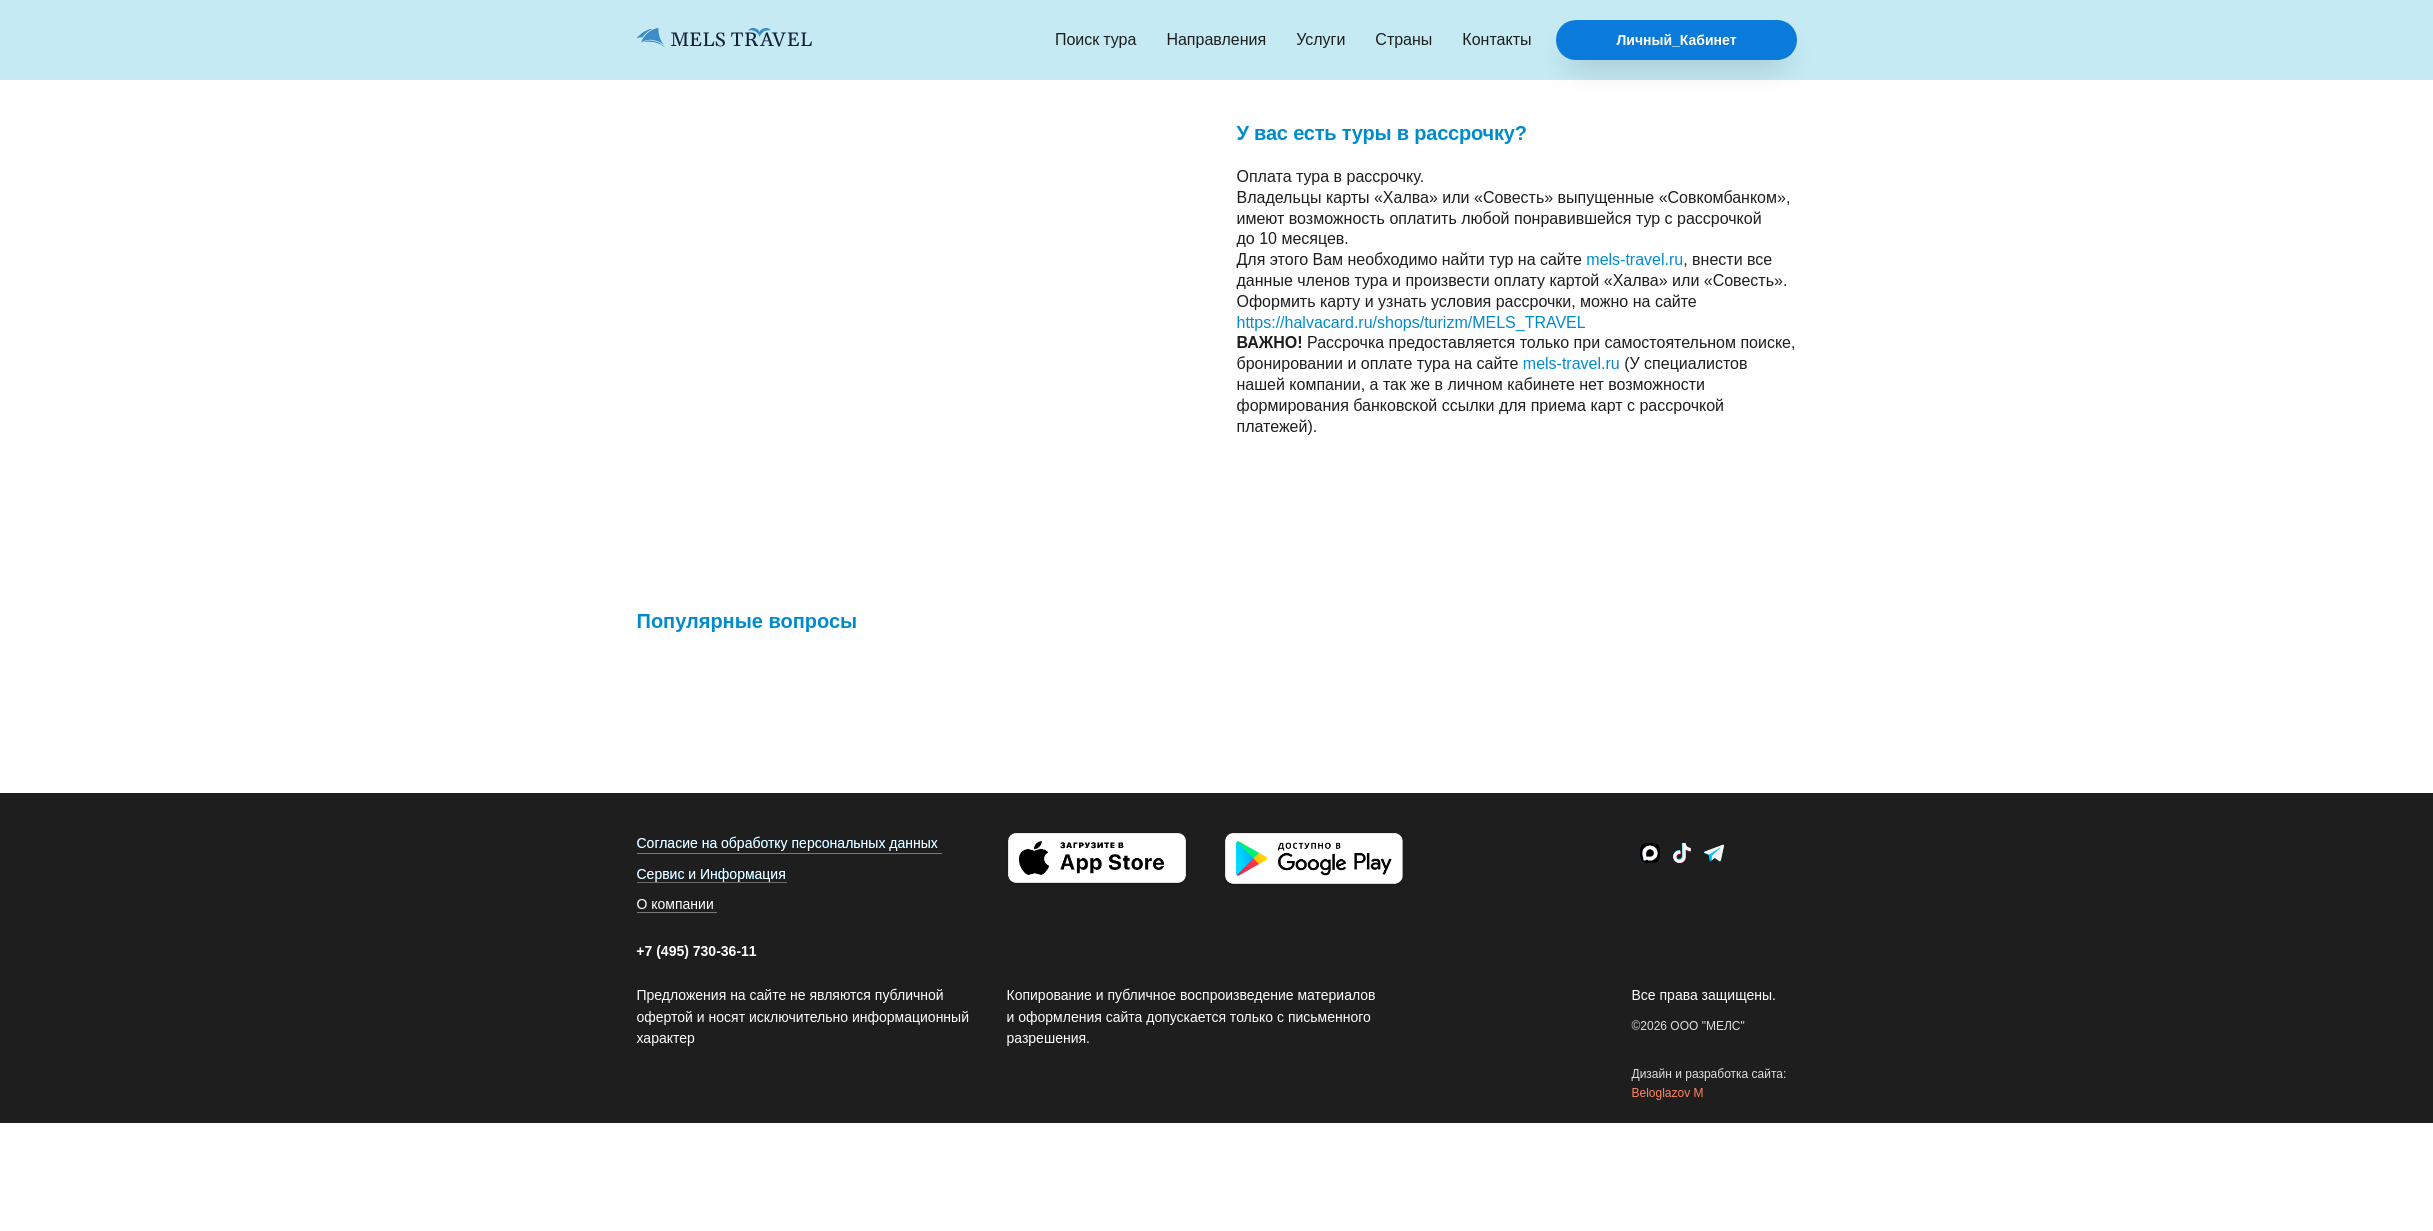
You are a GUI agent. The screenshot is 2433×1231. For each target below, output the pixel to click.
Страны (1403, 39)
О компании (675, 904)
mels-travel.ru (1634, 259)
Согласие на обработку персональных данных (787, 843)
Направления (1216, 39)
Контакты (1496, 39)
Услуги (1320, 39)
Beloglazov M (1668, 1093)
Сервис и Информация (711, 874)
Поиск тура (1095, 39)
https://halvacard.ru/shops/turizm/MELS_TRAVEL (1411, 322)
